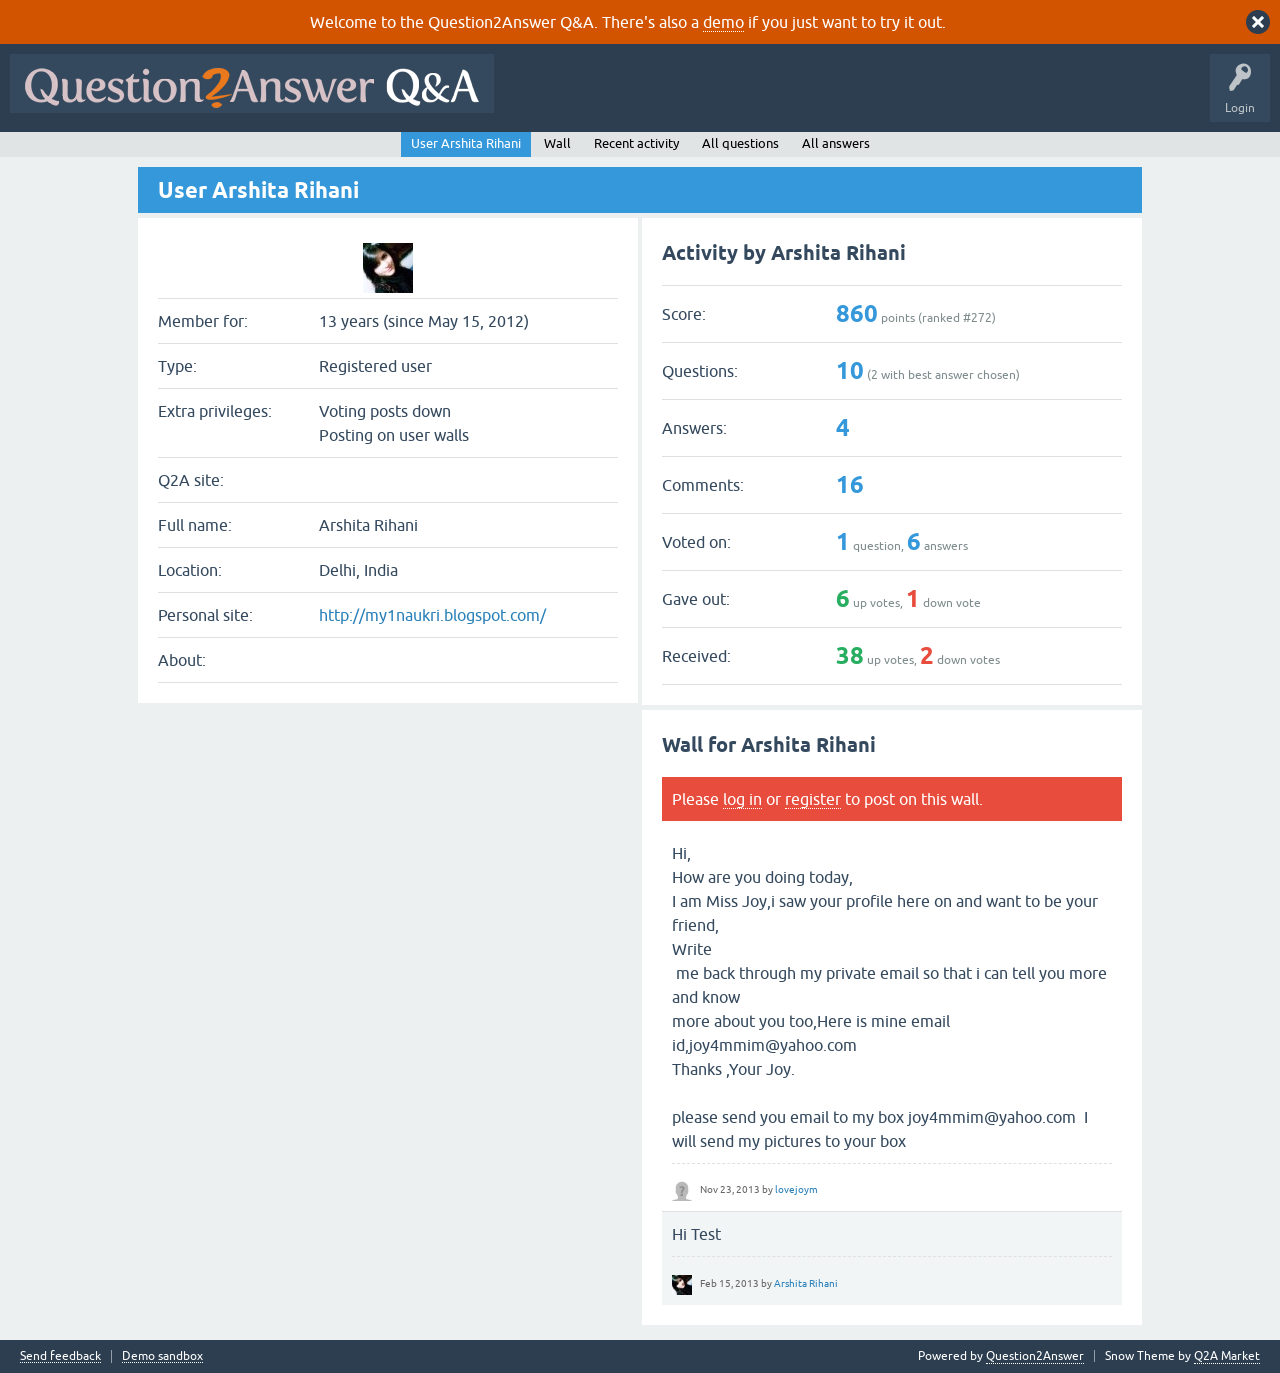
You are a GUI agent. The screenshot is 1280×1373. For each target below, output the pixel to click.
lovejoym (796, 1189)
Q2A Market (1227, 1356)
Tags (841, 98)
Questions (618, 98)
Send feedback (60, 1356)
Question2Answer (1035, 1356)
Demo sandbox (162, 1356)
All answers (836, 143)
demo (723, 22)
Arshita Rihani (806, 1283)
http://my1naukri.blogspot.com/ (432, 615)
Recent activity (636, 143)
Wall (557, 143)
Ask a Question (987, 98)
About (1120, 98)
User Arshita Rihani (466, 143)
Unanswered (764, 98)
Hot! (688, 98)
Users (903, 98)
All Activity (539, 98)
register (813, 799)
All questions (740, 143)
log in (742, 799)
